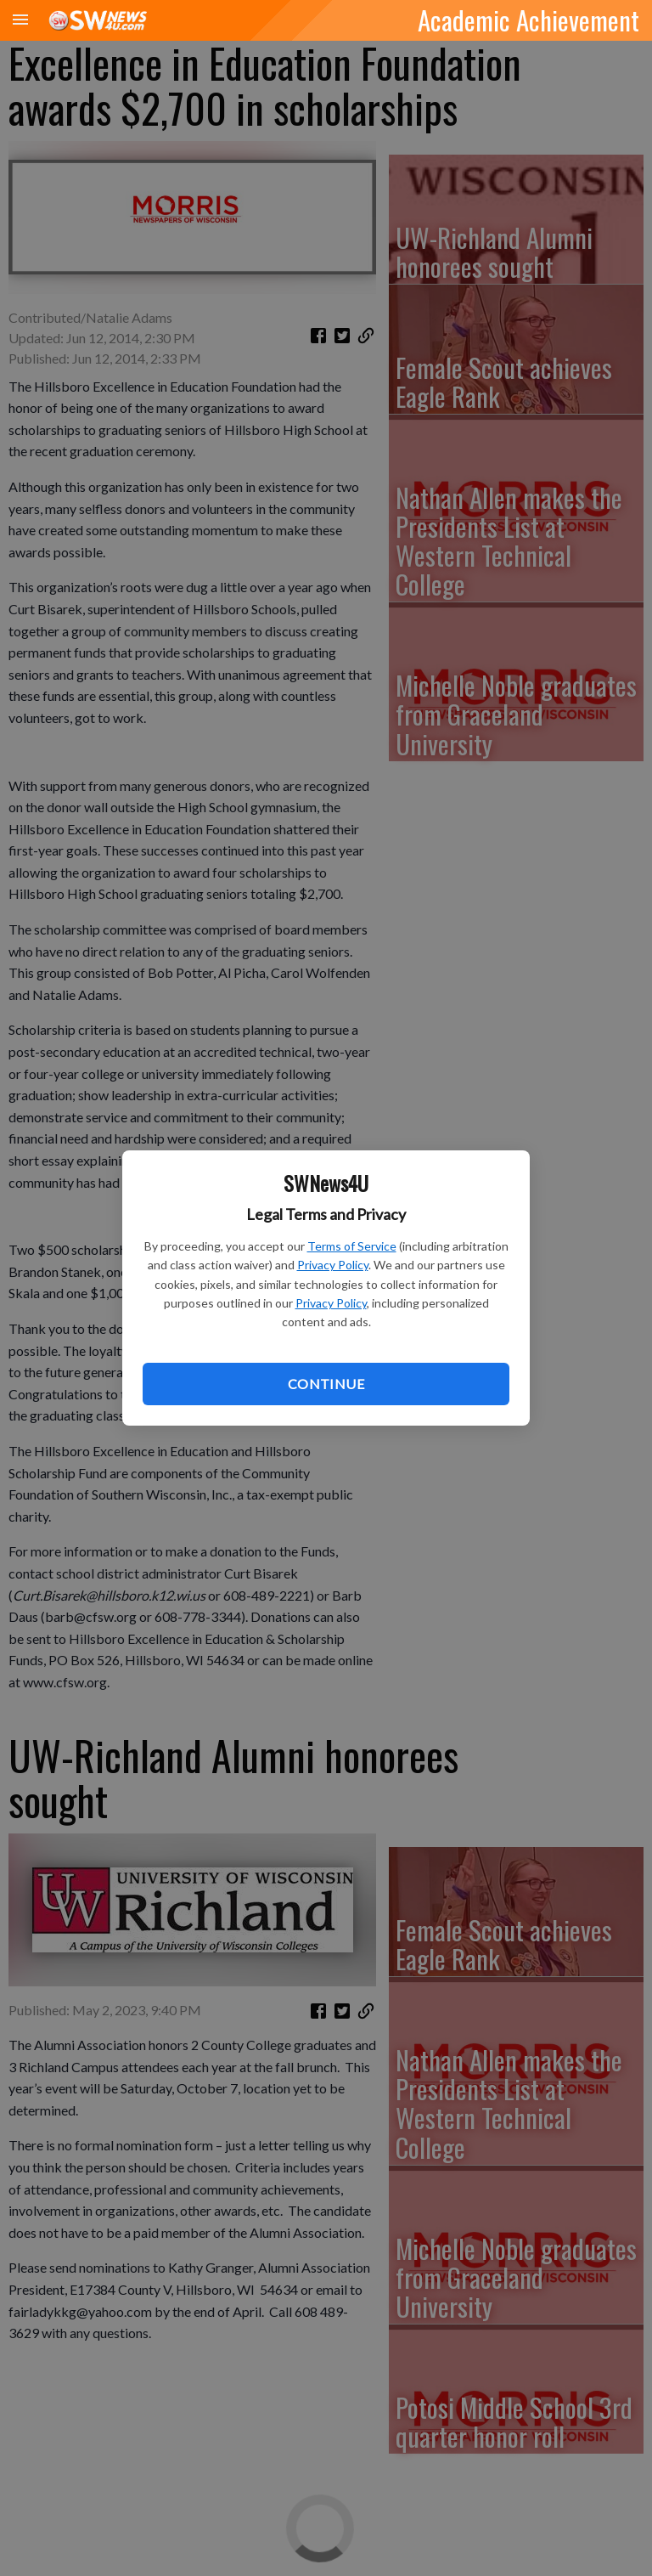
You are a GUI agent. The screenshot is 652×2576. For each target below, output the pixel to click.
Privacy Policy (332, 1264)
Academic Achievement (528, 19)
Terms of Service (351, 1246)
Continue (326, 1384)
